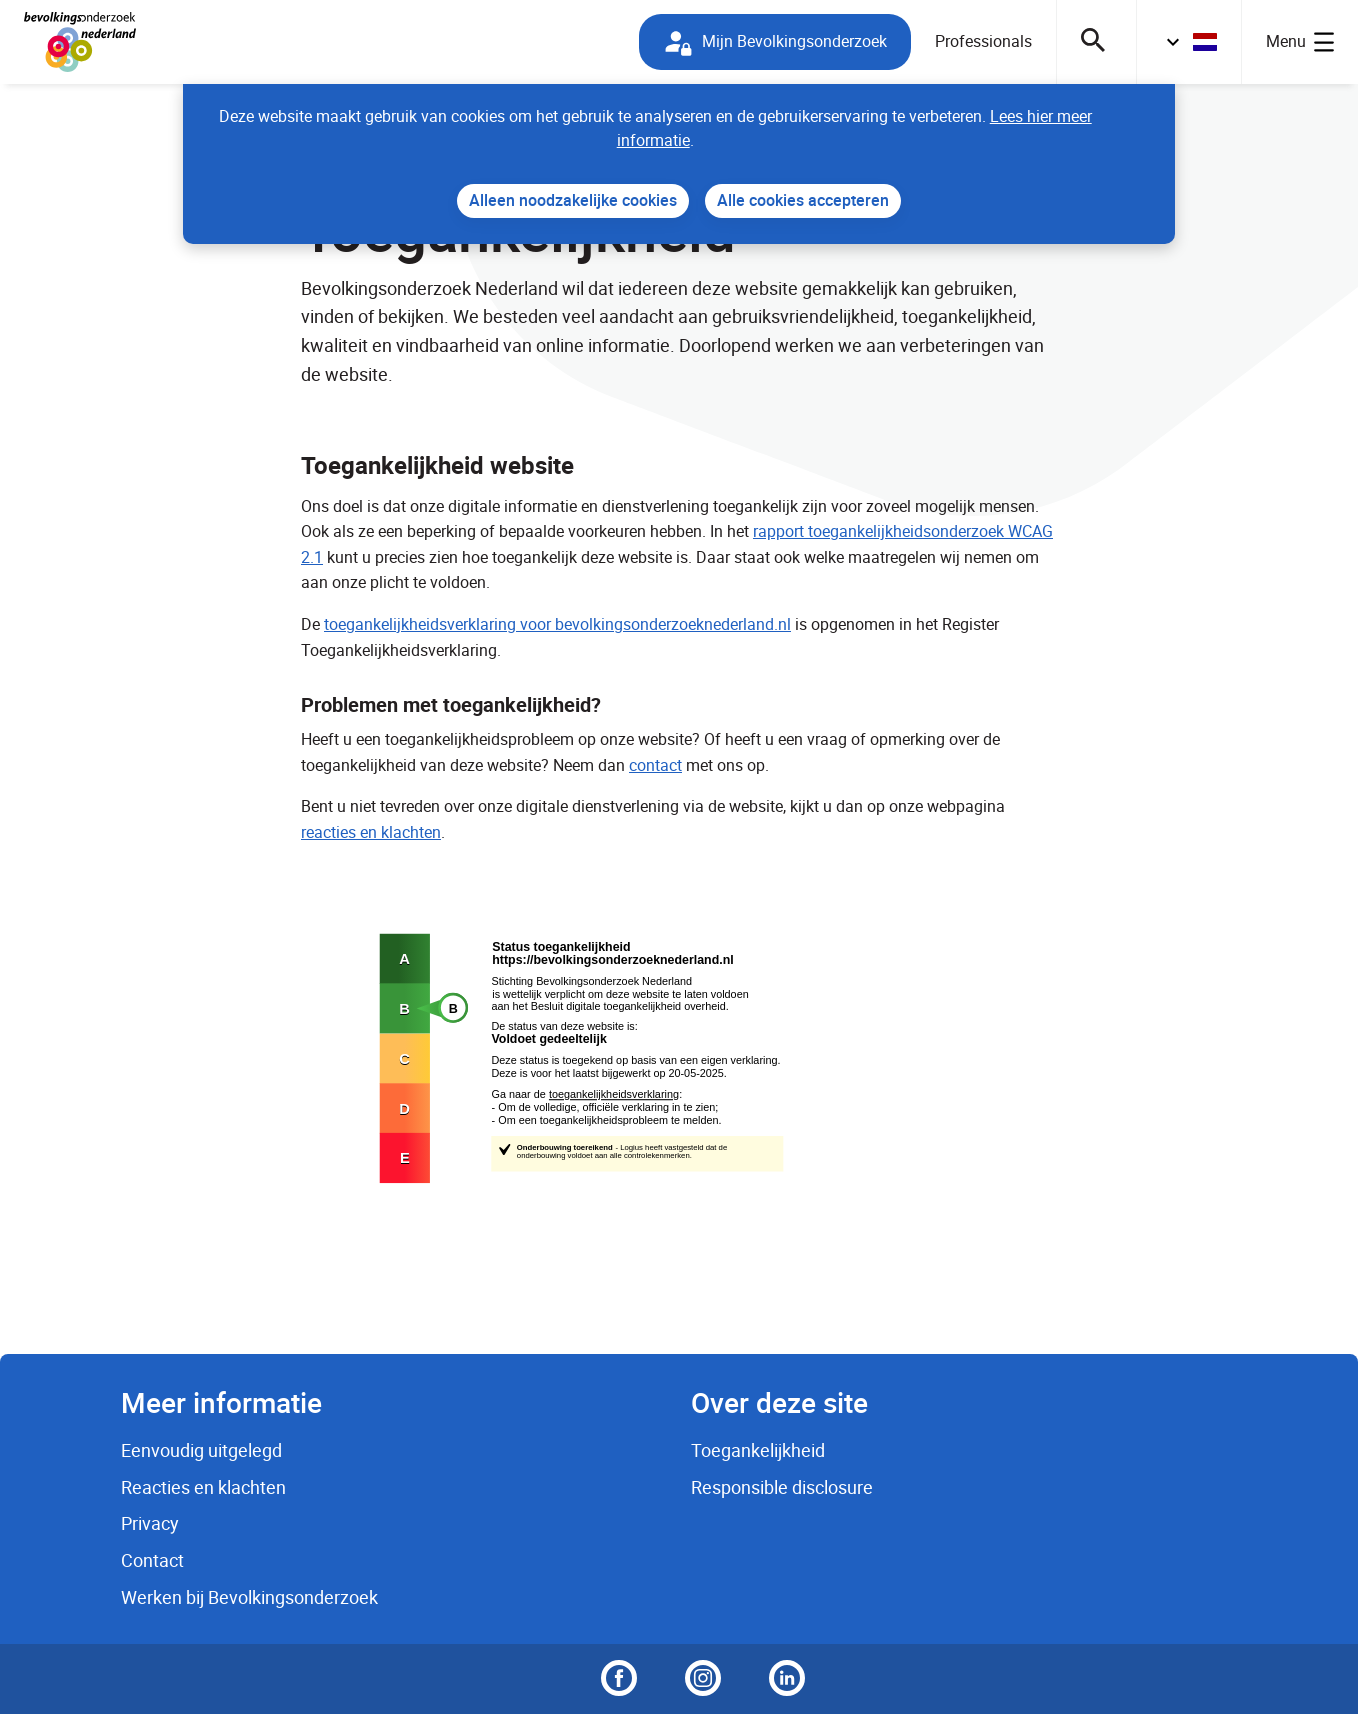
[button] (1189, 42)
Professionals (983, 41)
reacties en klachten (371, 832)
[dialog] (679, 164)
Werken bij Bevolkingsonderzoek (249, 1597)
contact (655, 765)
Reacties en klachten (203, 1487)
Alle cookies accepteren (803, 200)
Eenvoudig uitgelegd (201, 1450)
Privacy (150, 1523)
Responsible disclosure (782, 1487)
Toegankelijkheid (758, 1450)
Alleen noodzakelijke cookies (573, 200)
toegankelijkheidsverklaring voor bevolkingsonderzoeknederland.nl (557, 624)
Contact (152, 1560)
